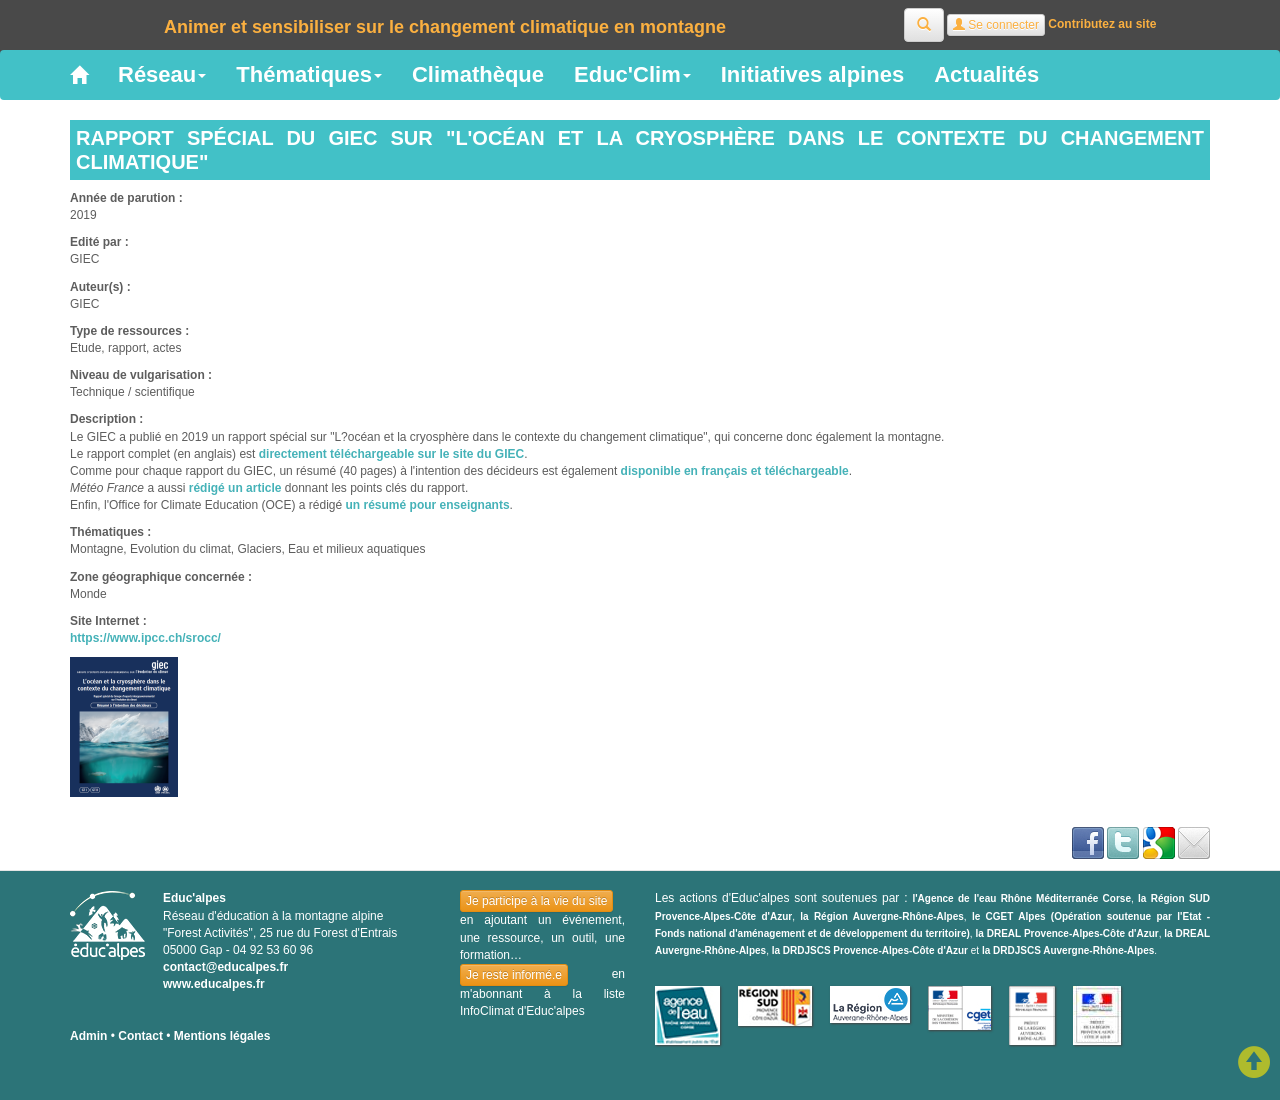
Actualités (986, 74)
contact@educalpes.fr (225, 967)
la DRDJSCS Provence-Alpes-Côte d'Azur (870, 950)
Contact (140, 1036)
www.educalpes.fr (214, 984)
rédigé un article (235, 488)
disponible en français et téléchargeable (735, 471)
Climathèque (478, 74)
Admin (88, 1036)
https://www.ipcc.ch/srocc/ (145, 638)
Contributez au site (1102, 24)
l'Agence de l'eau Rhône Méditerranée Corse (1021, 898)
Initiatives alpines (812, 74)
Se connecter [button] (996, 25)
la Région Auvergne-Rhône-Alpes (882, 916)
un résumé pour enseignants (428, 505)
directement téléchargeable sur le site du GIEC (391, 454)
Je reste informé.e (514, 975)
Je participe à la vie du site (536, 901)
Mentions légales (222, 1036)
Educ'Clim (632, 74)
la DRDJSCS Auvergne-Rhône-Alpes (1068, 950)
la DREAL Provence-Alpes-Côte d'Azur (1067, 933)
